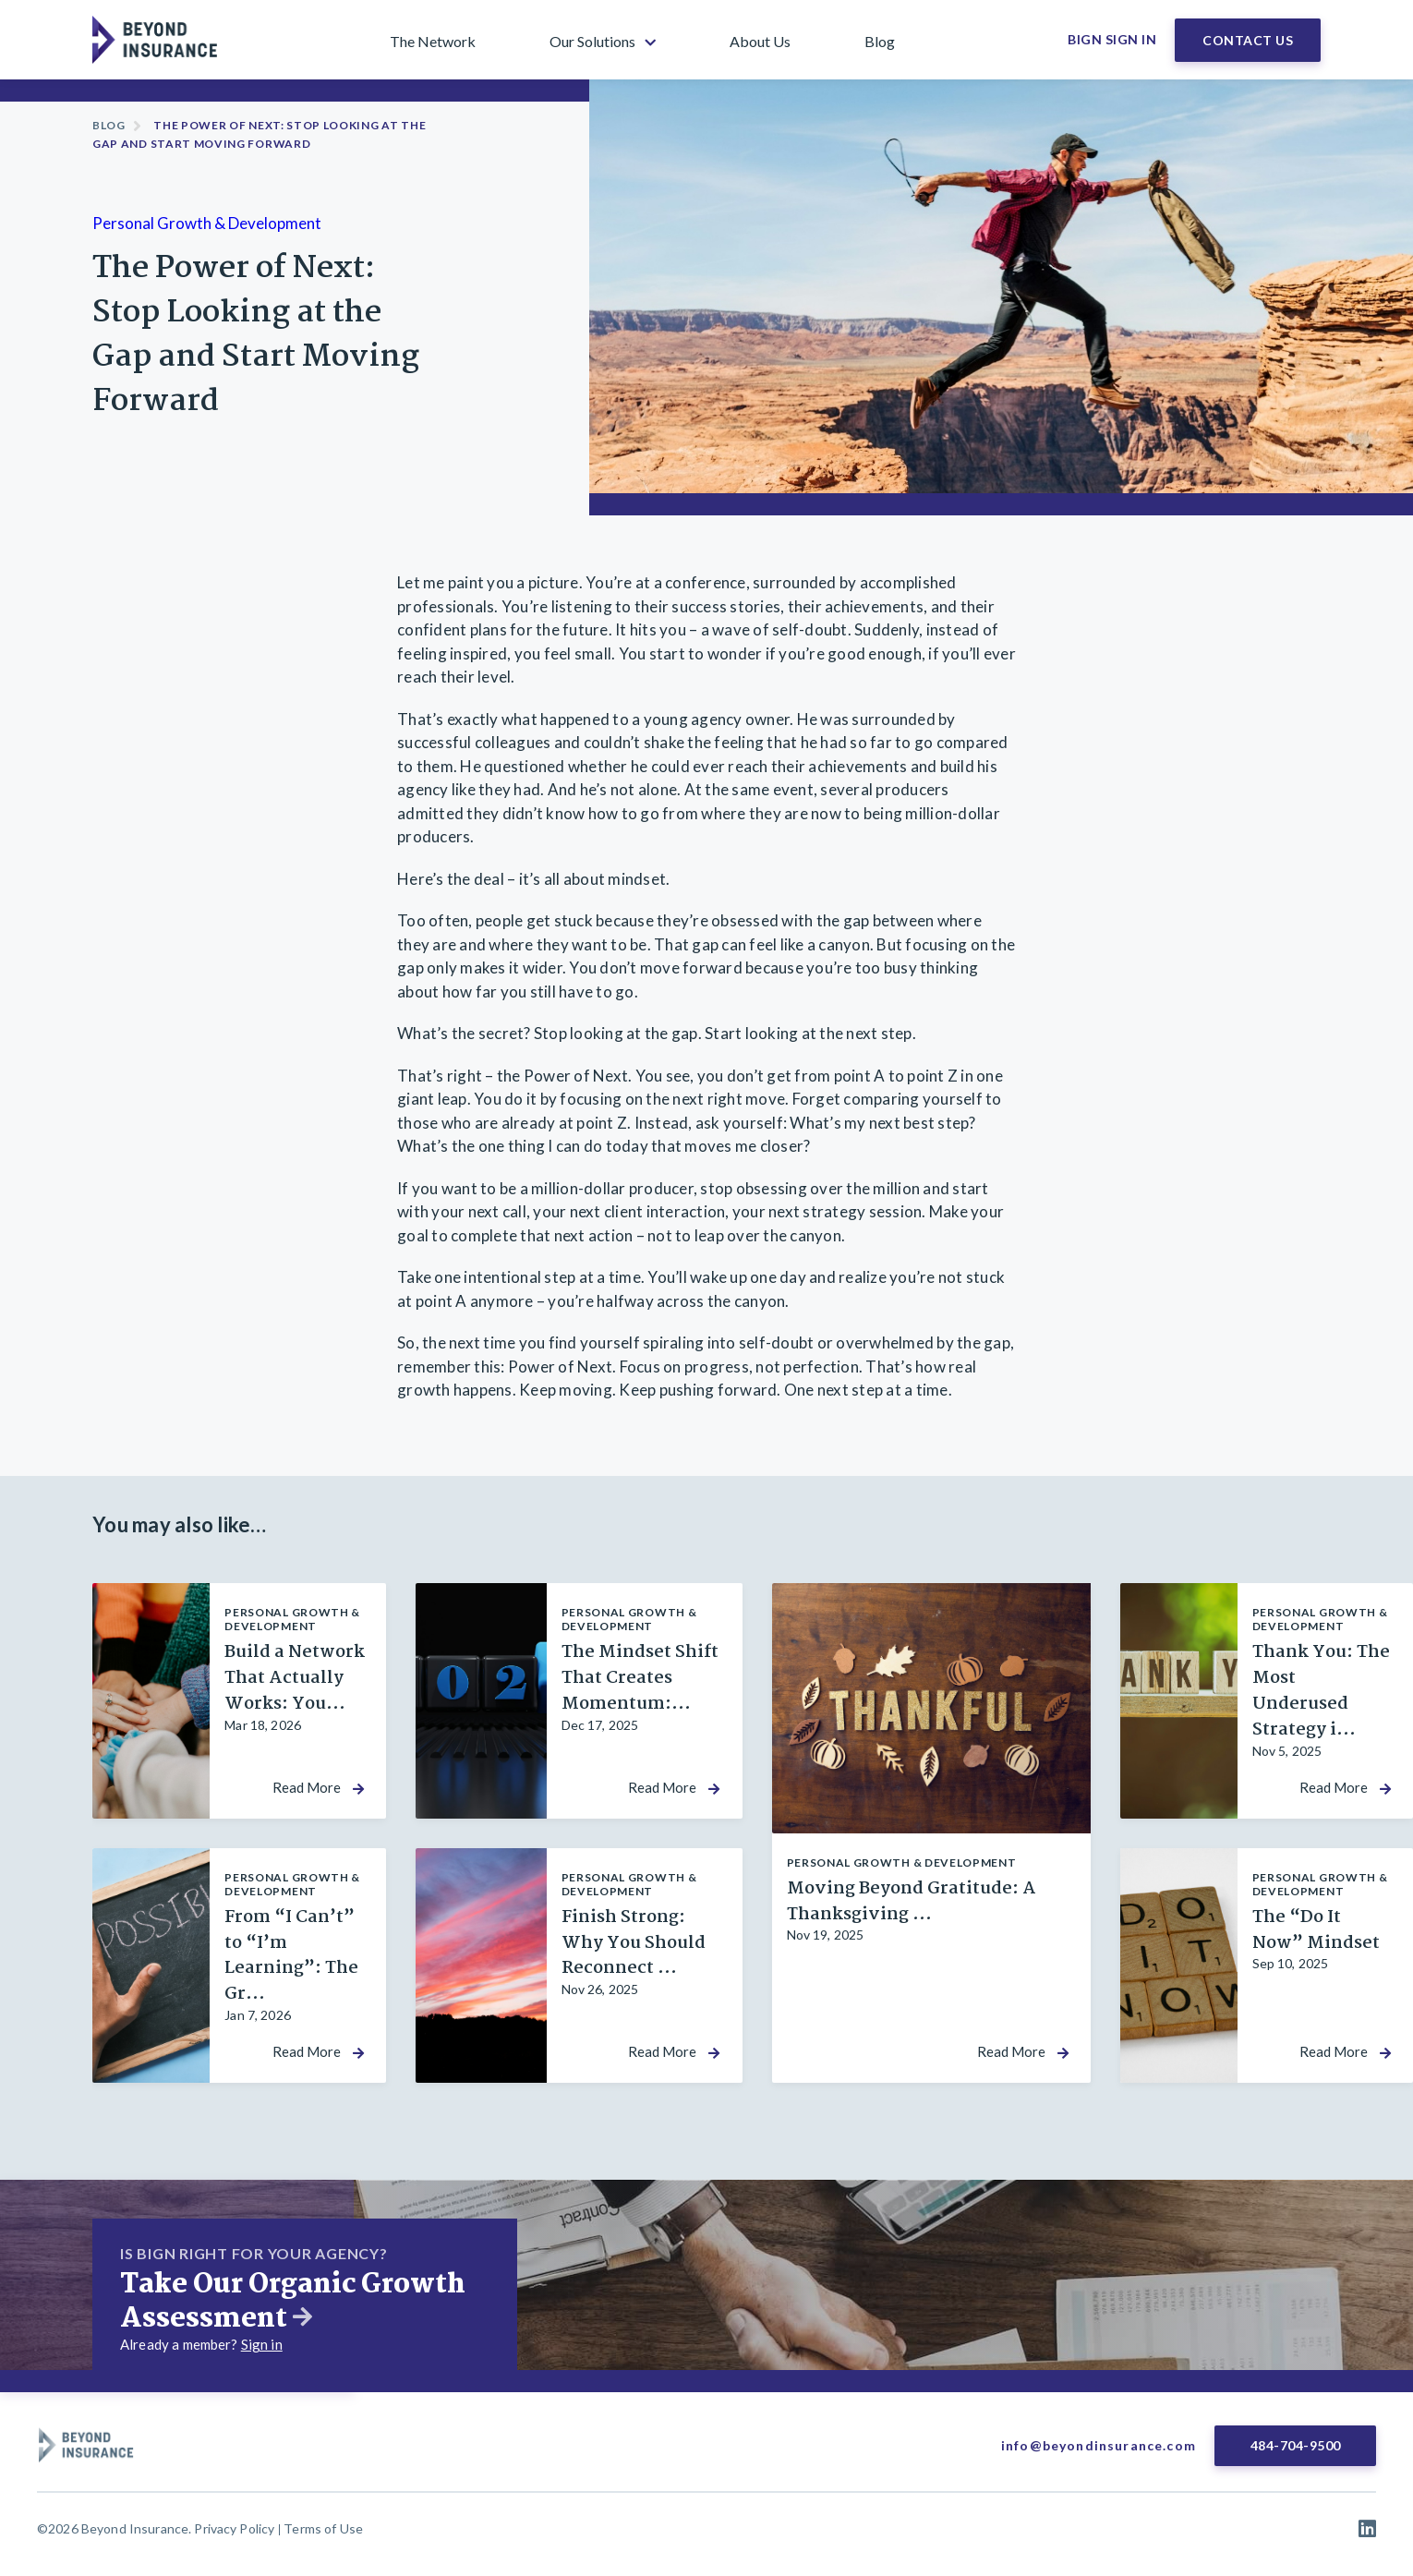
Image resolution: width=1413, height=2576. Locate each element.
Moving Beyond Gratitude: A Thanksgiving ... (911, 1902)
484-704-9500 (1295, 2445)
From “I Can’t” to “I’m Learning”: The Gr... (291, 1956)
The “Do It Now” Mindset (1316, 1930)
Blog (109, 125)
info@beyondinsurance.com (1098, 2445)
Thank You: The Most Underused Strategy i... (1321, 1691)
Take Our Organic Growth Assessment (292, 2301)
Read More (306, 1788)
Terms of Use (323, 2528)
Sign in (262, 2344)
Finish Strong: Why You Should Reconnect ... (634, 1943)
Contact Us (1247, 40)
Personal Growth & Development (206, 223)
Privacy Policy (234, 2528)
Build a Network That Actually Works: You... (294, 1678)
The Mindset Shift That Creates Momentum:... (640, 1678)
